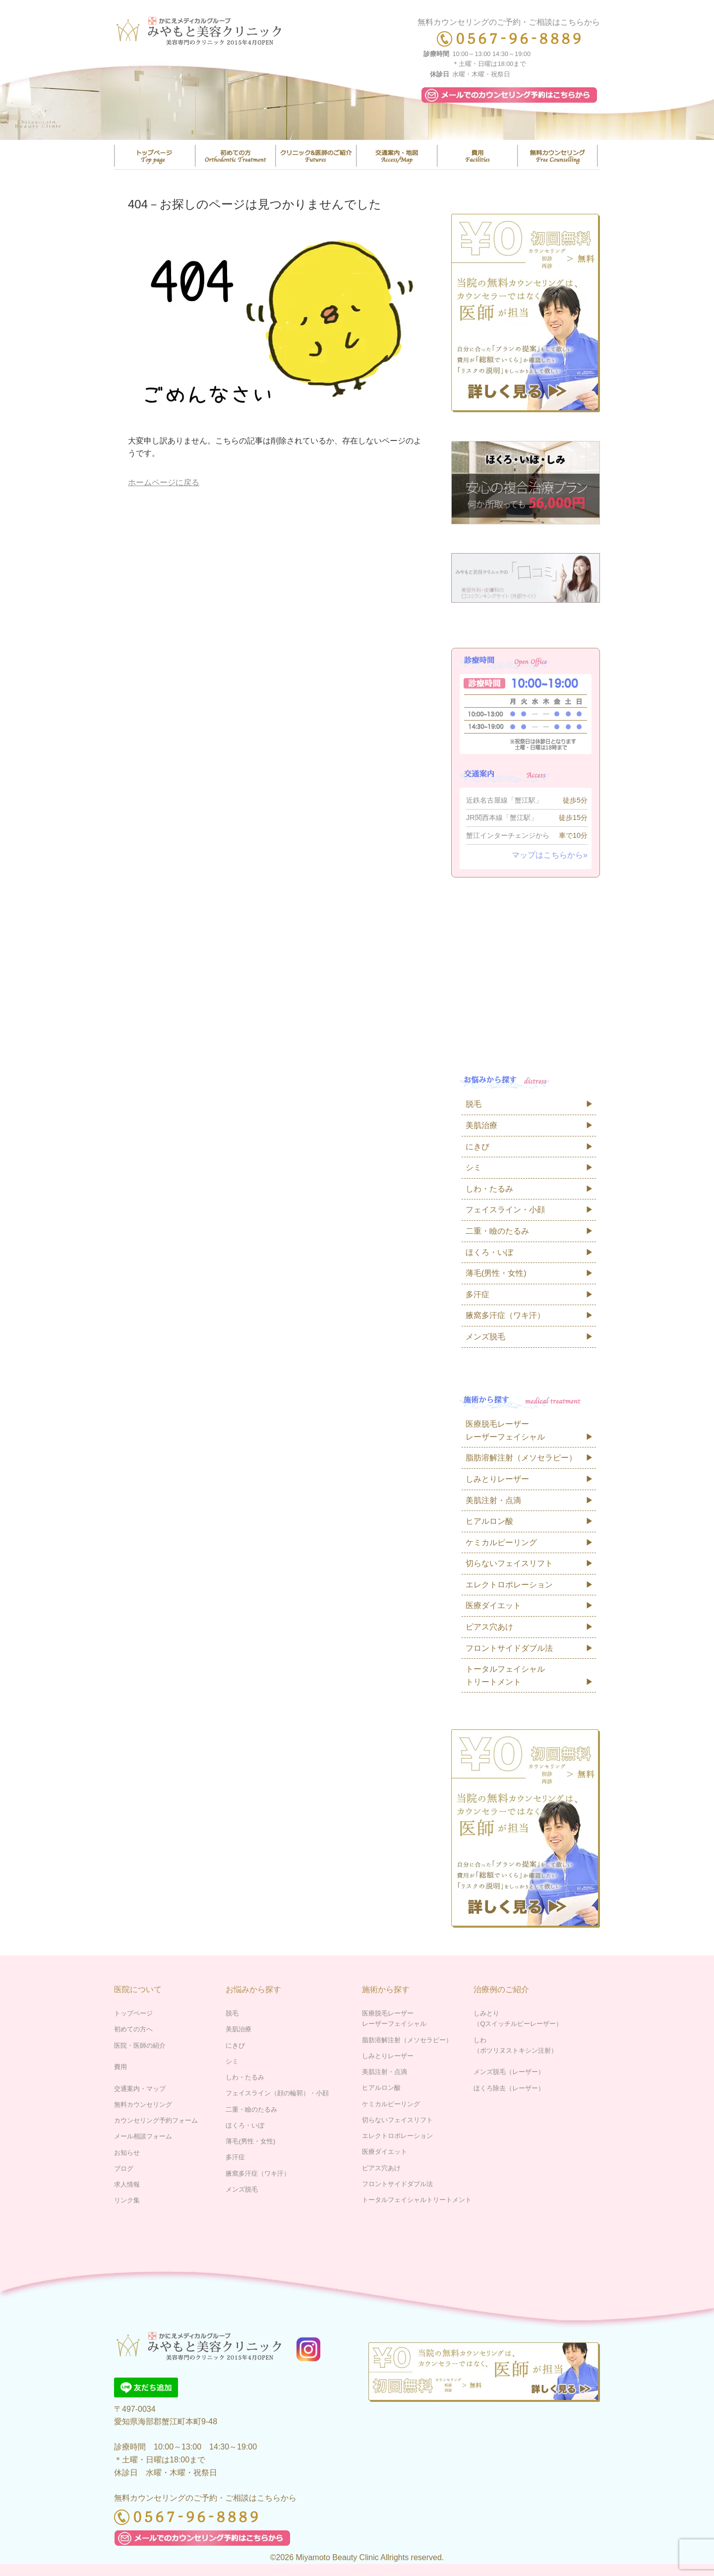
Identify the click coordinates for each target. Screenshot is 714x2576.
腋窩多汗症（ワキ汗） (505, 1315)
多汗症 (477, 1294)
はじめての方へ (235, 156)
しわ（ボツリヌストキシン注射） (515, 2045)
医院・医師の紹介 (316, 156)
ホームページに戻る (163, 482)
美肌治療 (481, 1125)
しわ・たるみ (489, 1189)
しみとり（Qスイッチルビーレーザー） (518, 2018)
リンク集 (127, 2200)
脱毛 (473, 1104)
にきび (477, 1146)
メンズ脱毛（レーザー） (509, 2071)
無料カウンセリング (557, 156)
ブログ (123, 2168)
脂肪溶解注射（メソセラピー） (521, 1457)
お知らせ (127, 2152)
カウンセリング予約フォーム (156, 2120)
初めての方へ (133, 2029)
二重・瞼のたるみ (497, 1231)
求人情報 (127, 2184)
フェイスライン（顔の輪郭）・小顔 (277, 2093)
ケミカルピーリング (501, 1542)
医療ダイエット (493, 1605)
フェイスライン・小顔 (505, 1209)
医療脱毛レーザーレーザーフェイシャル (505, 1430)
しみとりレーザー (497, 1479)
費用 (477, 156)
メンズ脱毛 (485, 1336)
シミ (473, 1167)
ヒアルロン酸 (489, 1521)
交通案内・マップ (397, 156)
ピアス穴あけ (489, 1627)
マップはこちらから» (550, 855)
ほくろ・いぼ (489, 1252)
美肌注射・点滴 (493, 1500)
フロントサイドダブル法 (509, 1648)
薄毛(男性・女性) (496, 1273)
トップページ (155, 156)
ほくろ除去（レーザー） (509, 2088)
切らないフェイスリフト (509, 1563)
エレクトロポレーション (509, 1584)
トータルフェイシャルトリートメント (505, 1675)
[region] (357, 100)
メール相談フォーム (143, 2136)
